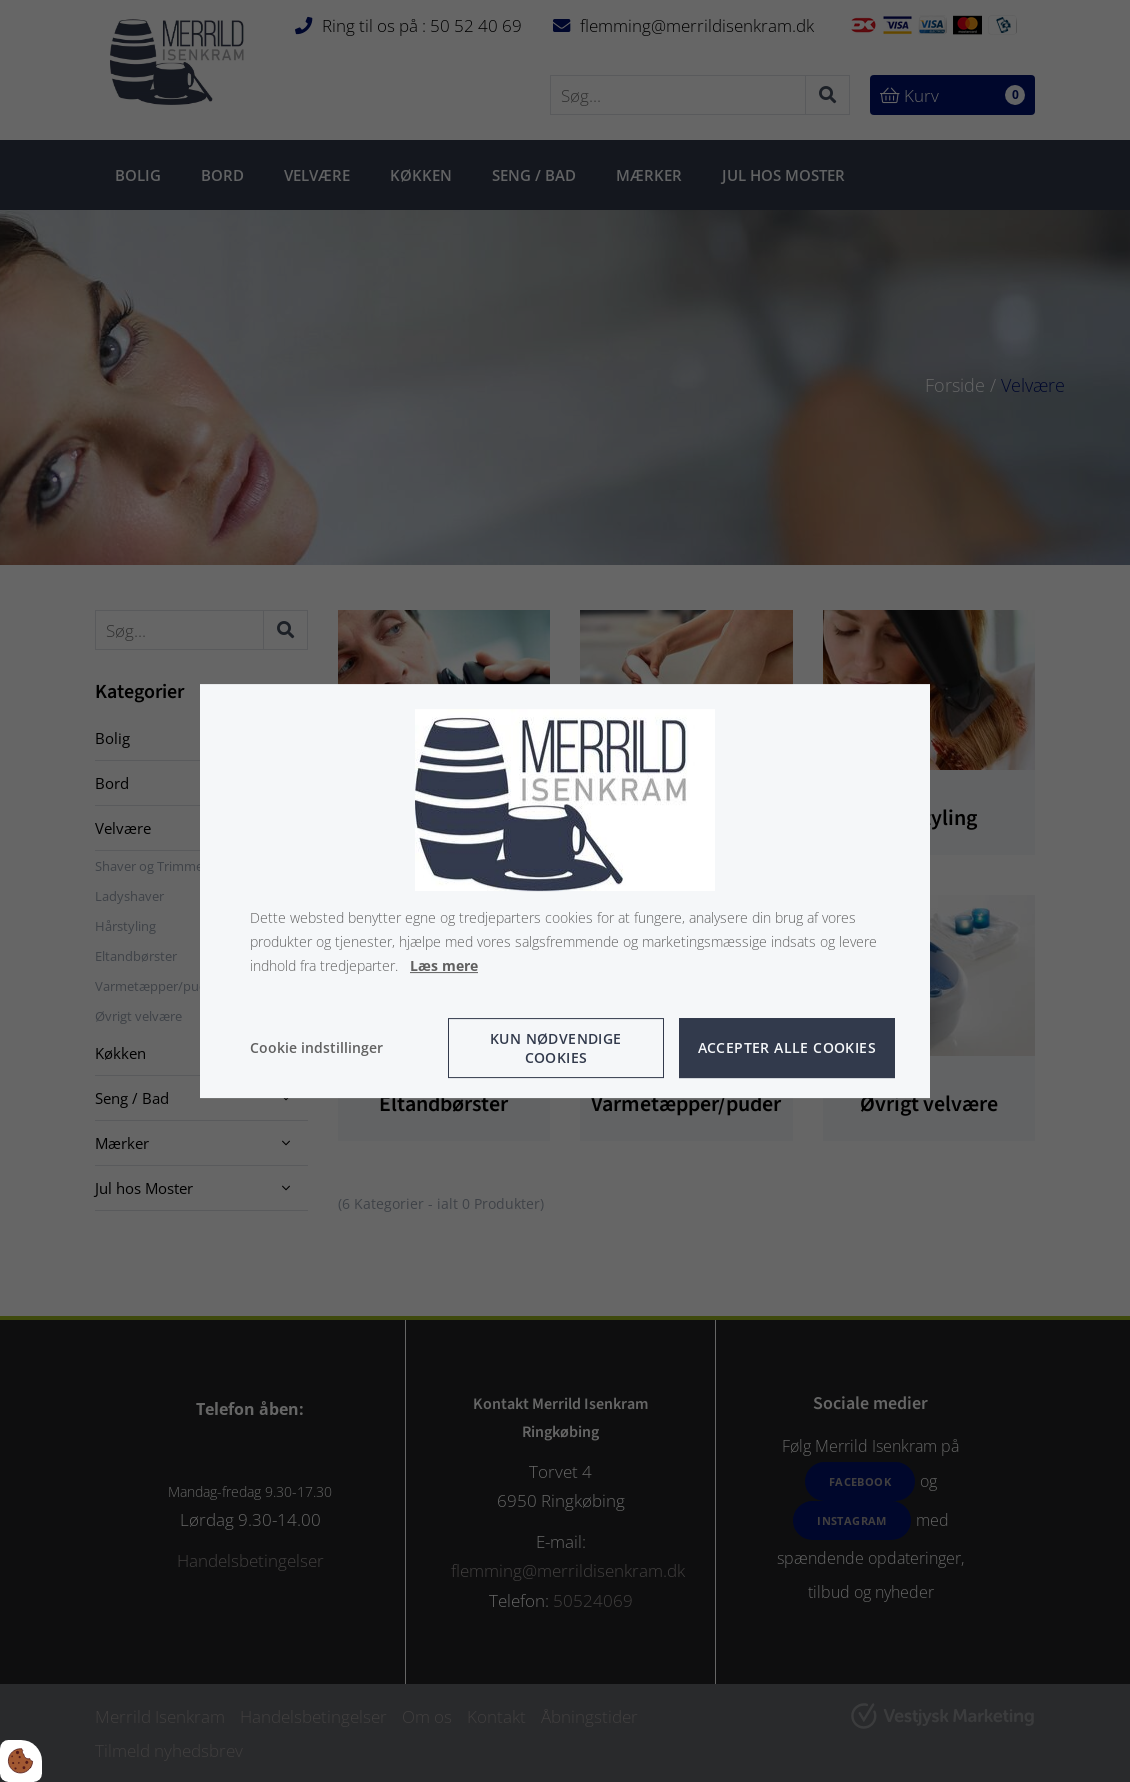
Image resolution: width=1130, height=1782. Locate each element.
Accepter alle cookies (787, 1047)
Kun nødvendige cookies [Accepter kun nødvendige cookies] (556, 1048)
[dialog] (565, 890)
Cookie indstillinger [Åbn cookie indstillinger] (316, 1047)
